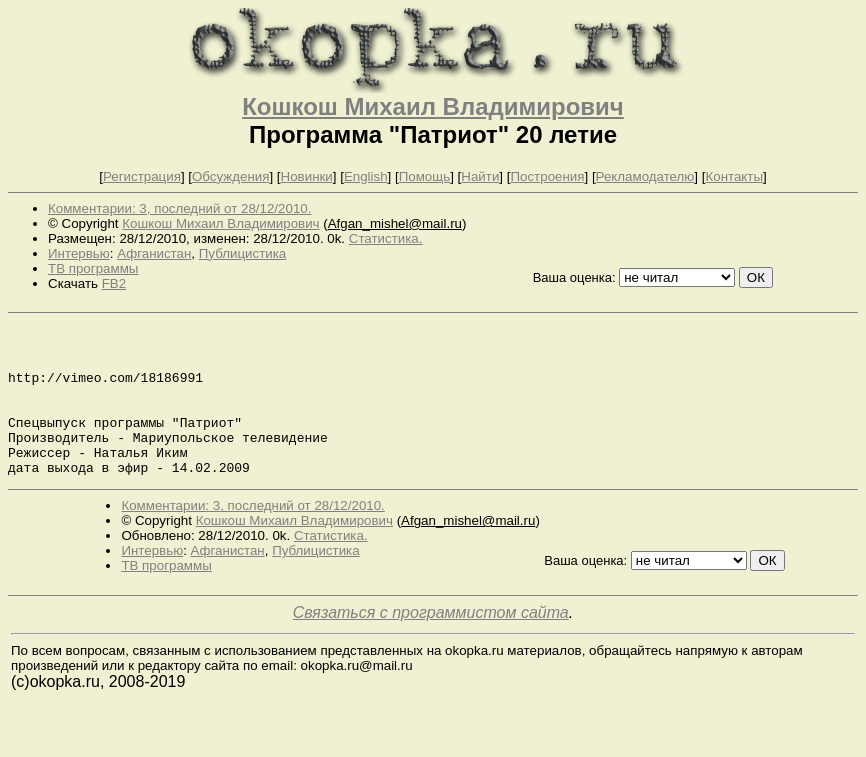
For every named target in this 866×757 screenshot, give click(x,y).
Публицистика (242, 253)
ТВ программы (93, 268)
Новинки (307, 176)
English (366, 176)
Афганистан (154, 253)
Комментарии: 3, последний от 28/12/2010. (179, 208)
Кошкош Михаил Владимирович (433, 106)
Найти (480, 176)
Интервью (79, 253)
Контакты (734, 176)
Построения (547, 176)
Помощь (424, 176)
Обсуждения (230, 176)
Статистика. (386, 238)
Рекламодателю (645, 176)
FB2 (114, 283)
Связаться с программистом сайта (431, 642)
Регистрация (142, 176)
